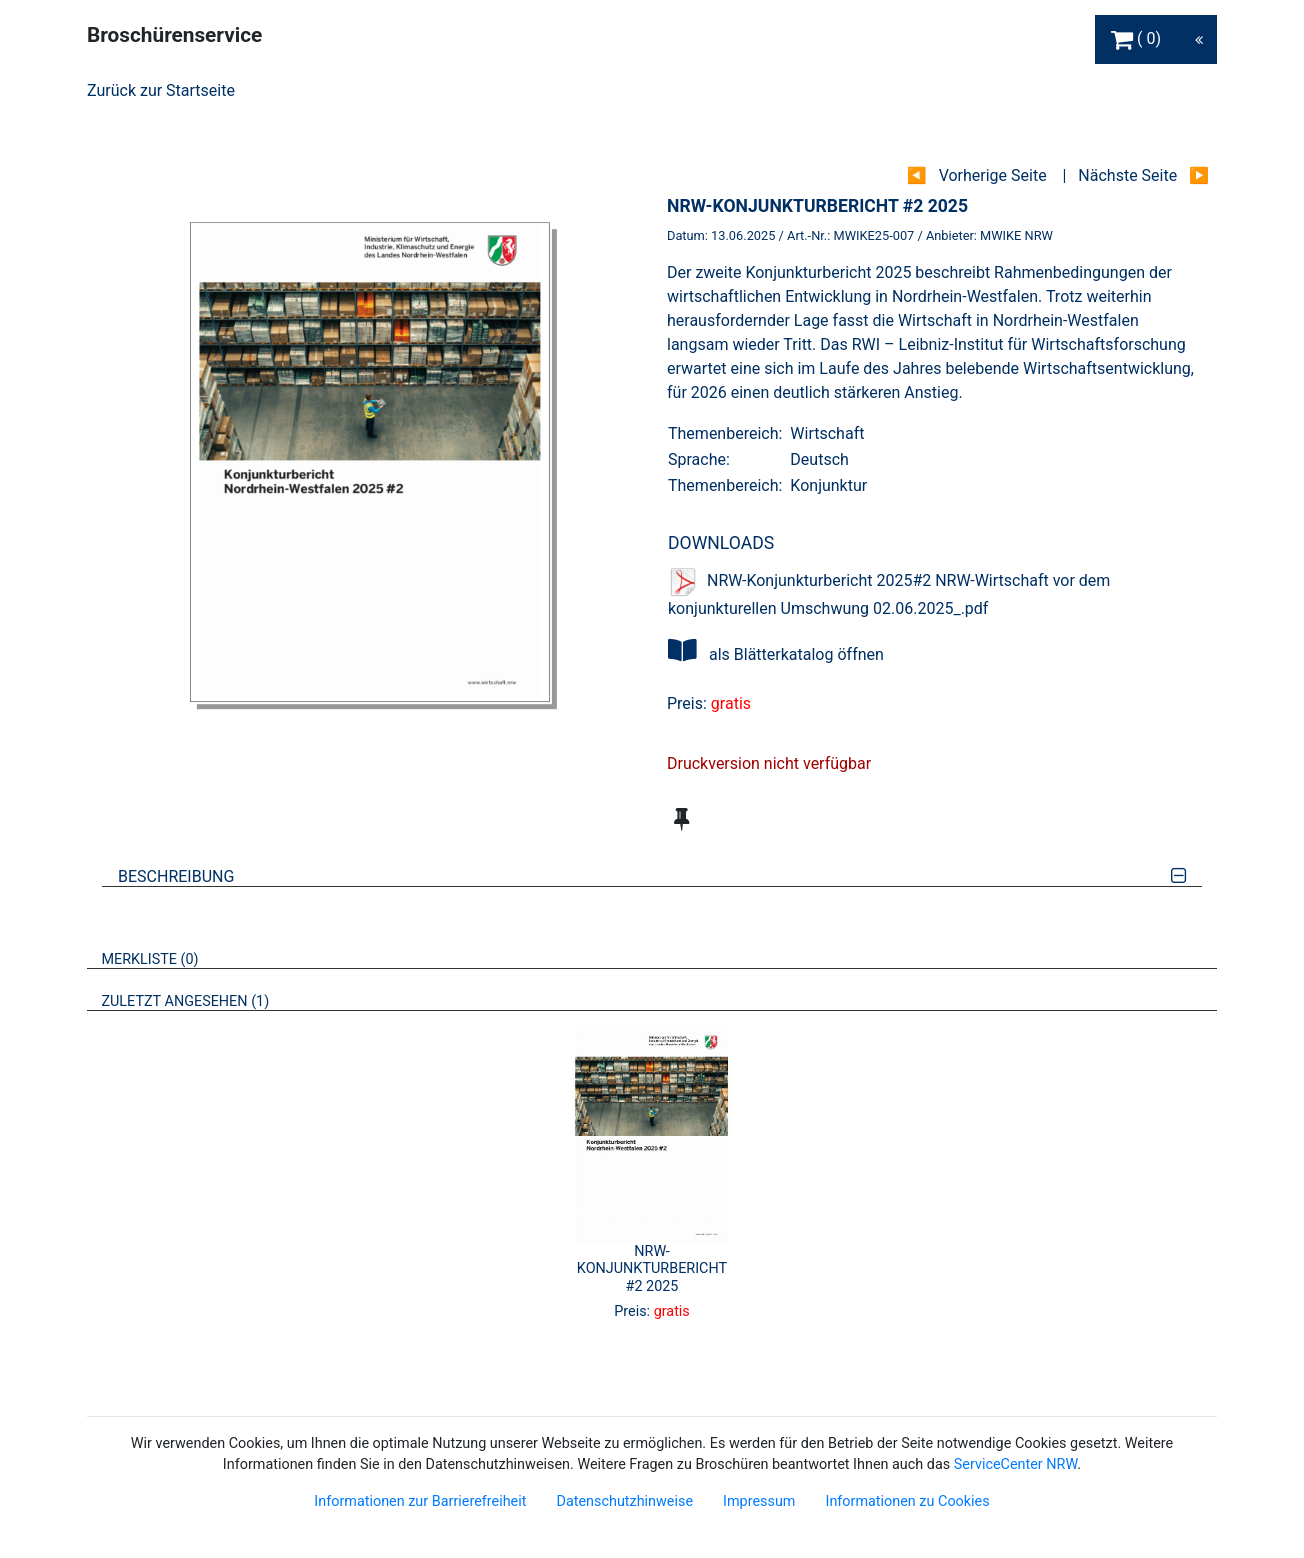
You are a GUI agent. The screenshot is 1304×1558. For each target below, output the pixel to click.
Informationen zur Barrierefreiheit (420, 1501)
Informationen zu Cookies (907, 1501)
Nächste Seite (1127, 175)
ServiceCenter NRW (1016, 1464)
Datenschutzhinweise (624, 1501)
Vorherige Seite (993, 175)
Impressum (759, 1501)
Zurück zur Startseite (161, 90)
